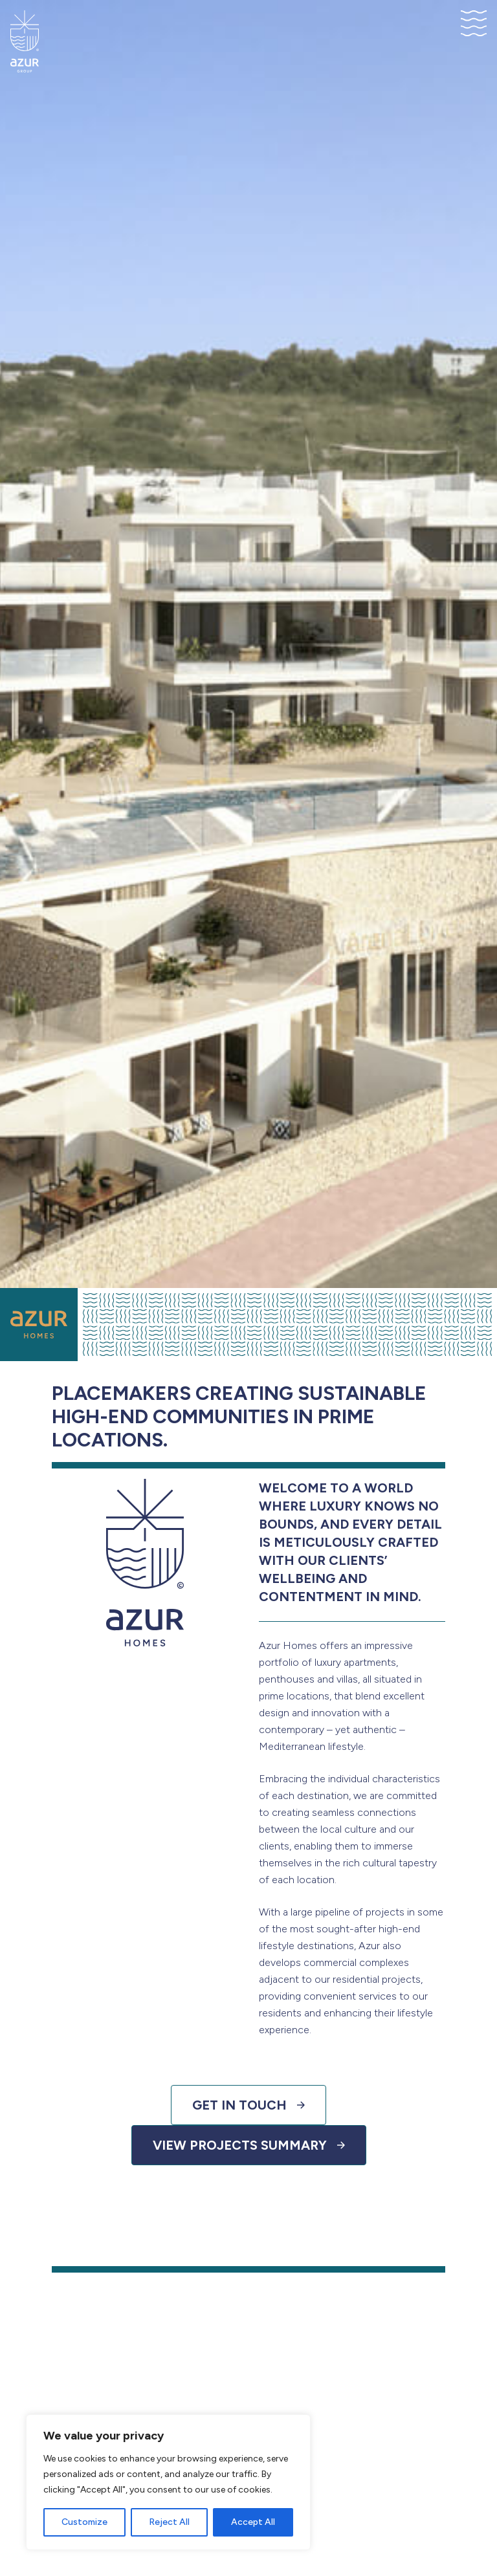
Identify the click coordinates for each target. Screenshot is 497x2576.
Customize (84, 2521)
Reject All (169, 2521)
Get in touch (248, 2105)
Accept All (253, 2521)
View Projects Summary (249, 2145)
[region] (168, 2482)
